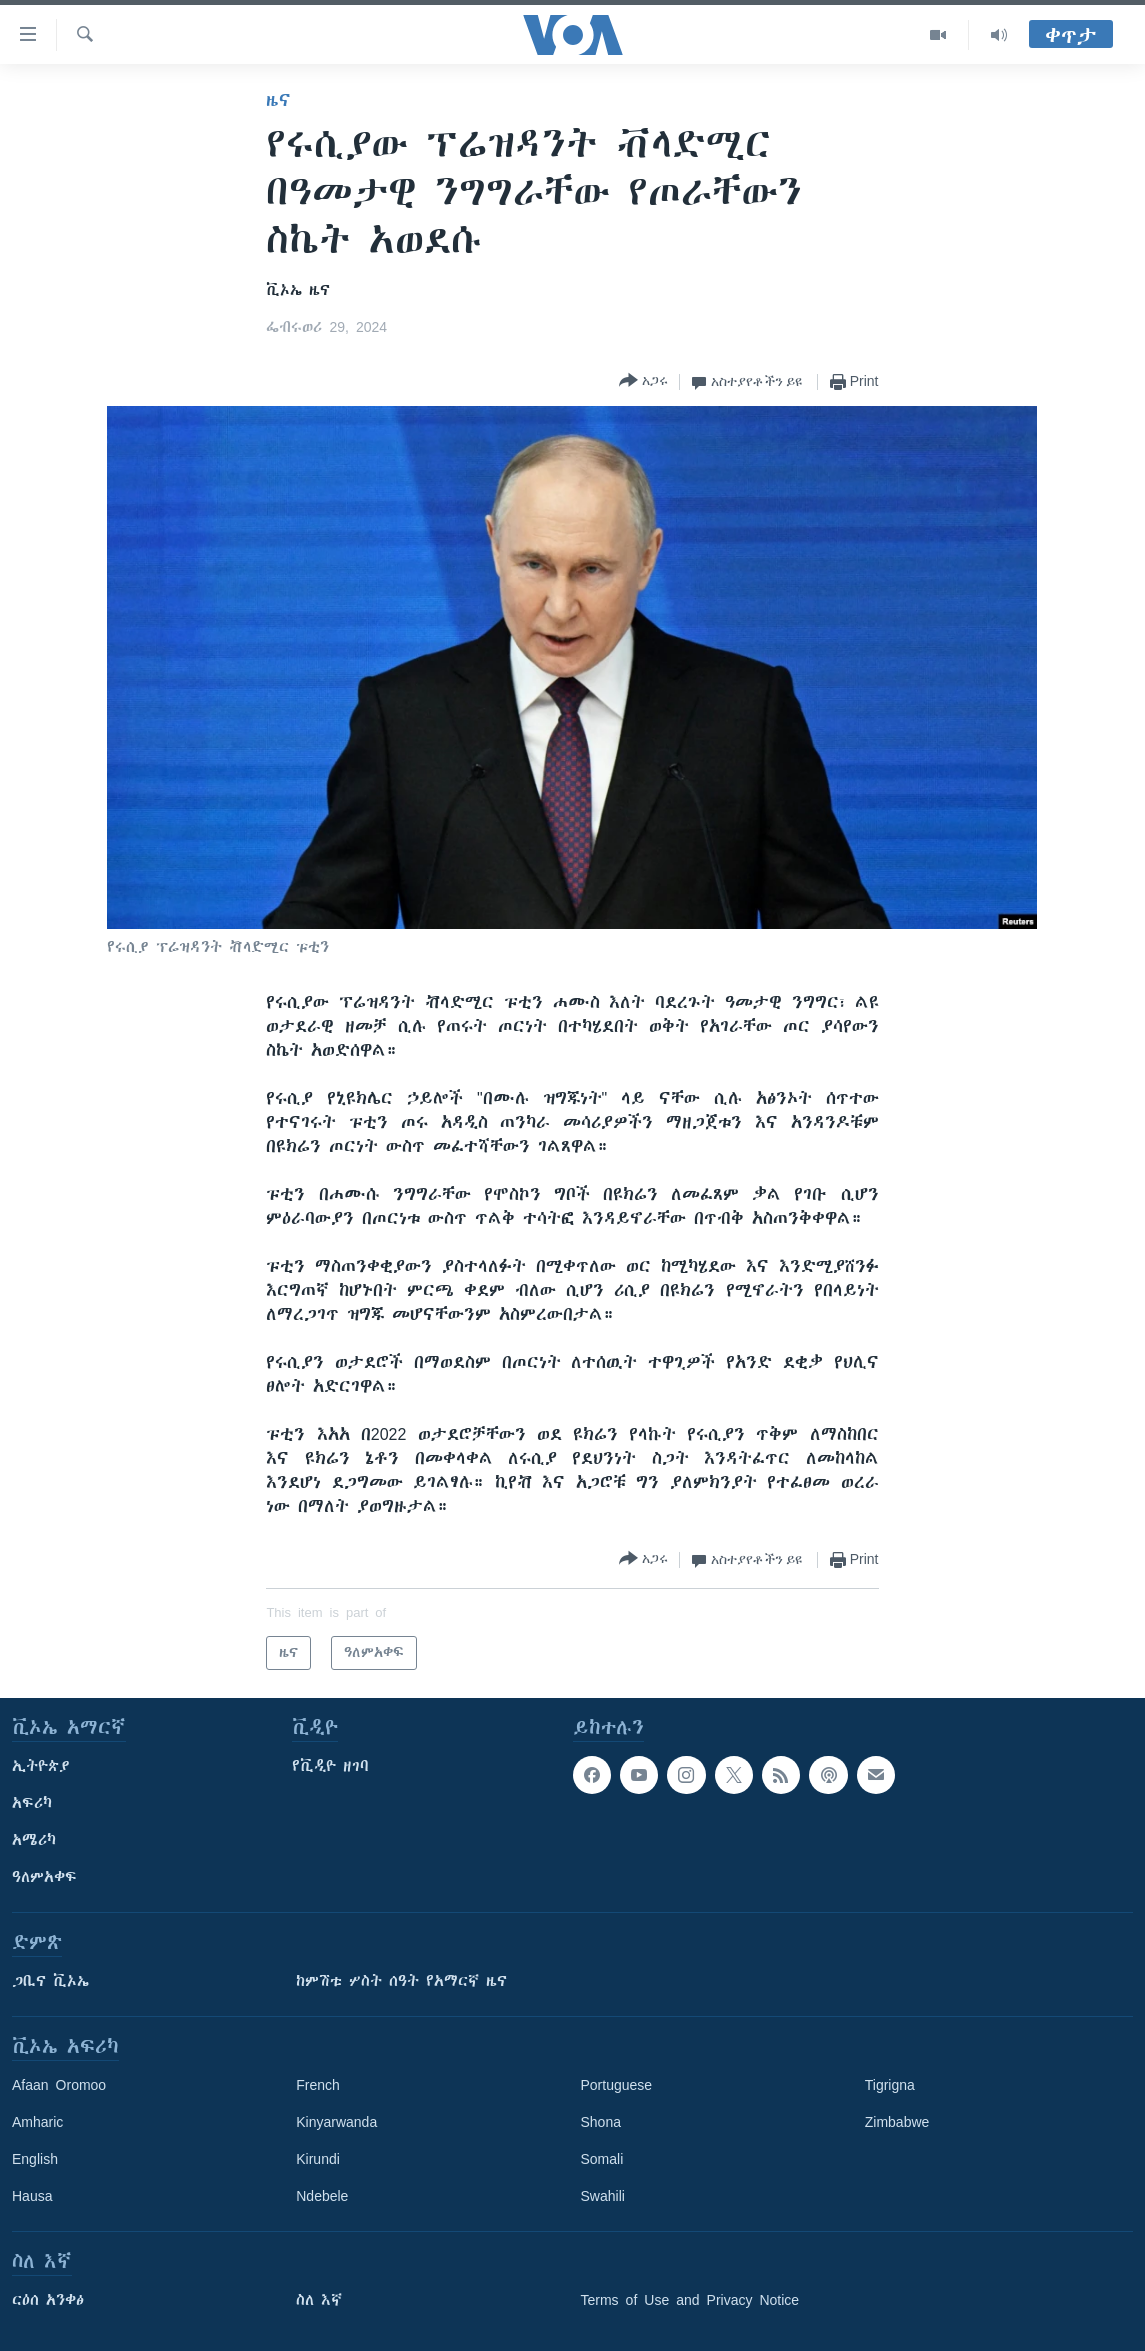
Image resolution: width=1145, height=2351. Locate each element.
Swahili (603, 2196)
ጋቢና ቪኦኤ (50, 1981)
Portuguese (617, 2085)
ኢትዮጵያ (41, 1766)
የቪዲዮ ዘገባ (330, 1766)
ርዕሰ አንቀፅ (48, 2300)
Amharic (37, 2122)
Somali (602, 2159)
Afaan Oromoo (59, 2085)
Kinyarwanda (336, 2122)
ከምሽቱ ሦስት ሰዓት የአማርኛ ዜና (401, 1981)
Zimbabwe (897, 2122)
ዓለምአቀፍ (44, 1877)
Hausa (32, 2196)
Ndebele (322, 2196)
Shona (601, 2122)
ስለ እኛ (319, 2300)
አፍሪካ (32, 1803)
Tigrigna (890, 2085)
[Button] (643, 381)
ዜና (278, 100)
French (318, 2085)
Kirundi (318, 2159)
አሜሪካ (34, 1840)
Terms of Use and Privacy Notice (690, 2300)
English (35, 2159)
